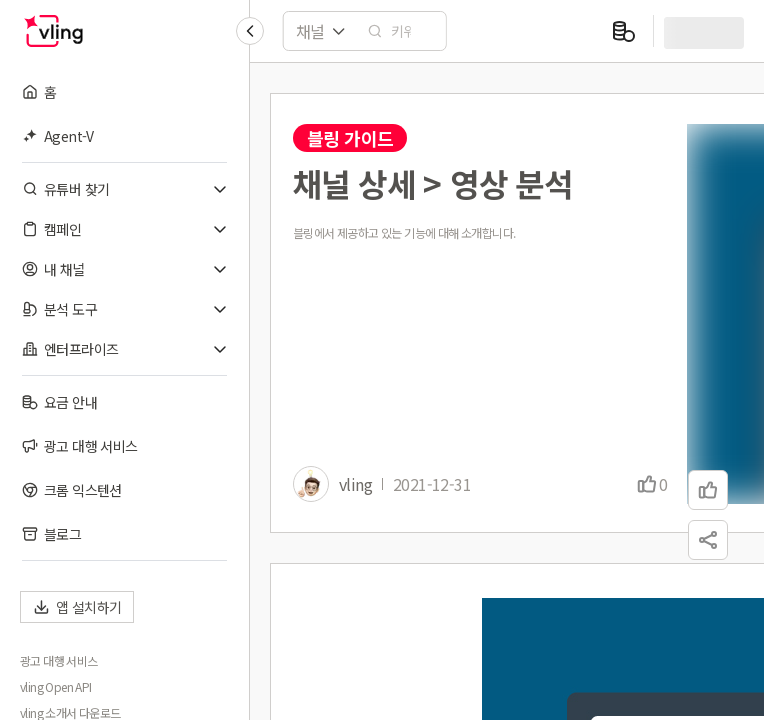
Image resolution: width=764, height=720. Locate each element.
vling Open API (56, 687)
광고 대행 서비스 (59, 661)
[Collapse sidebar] (250, 31)
